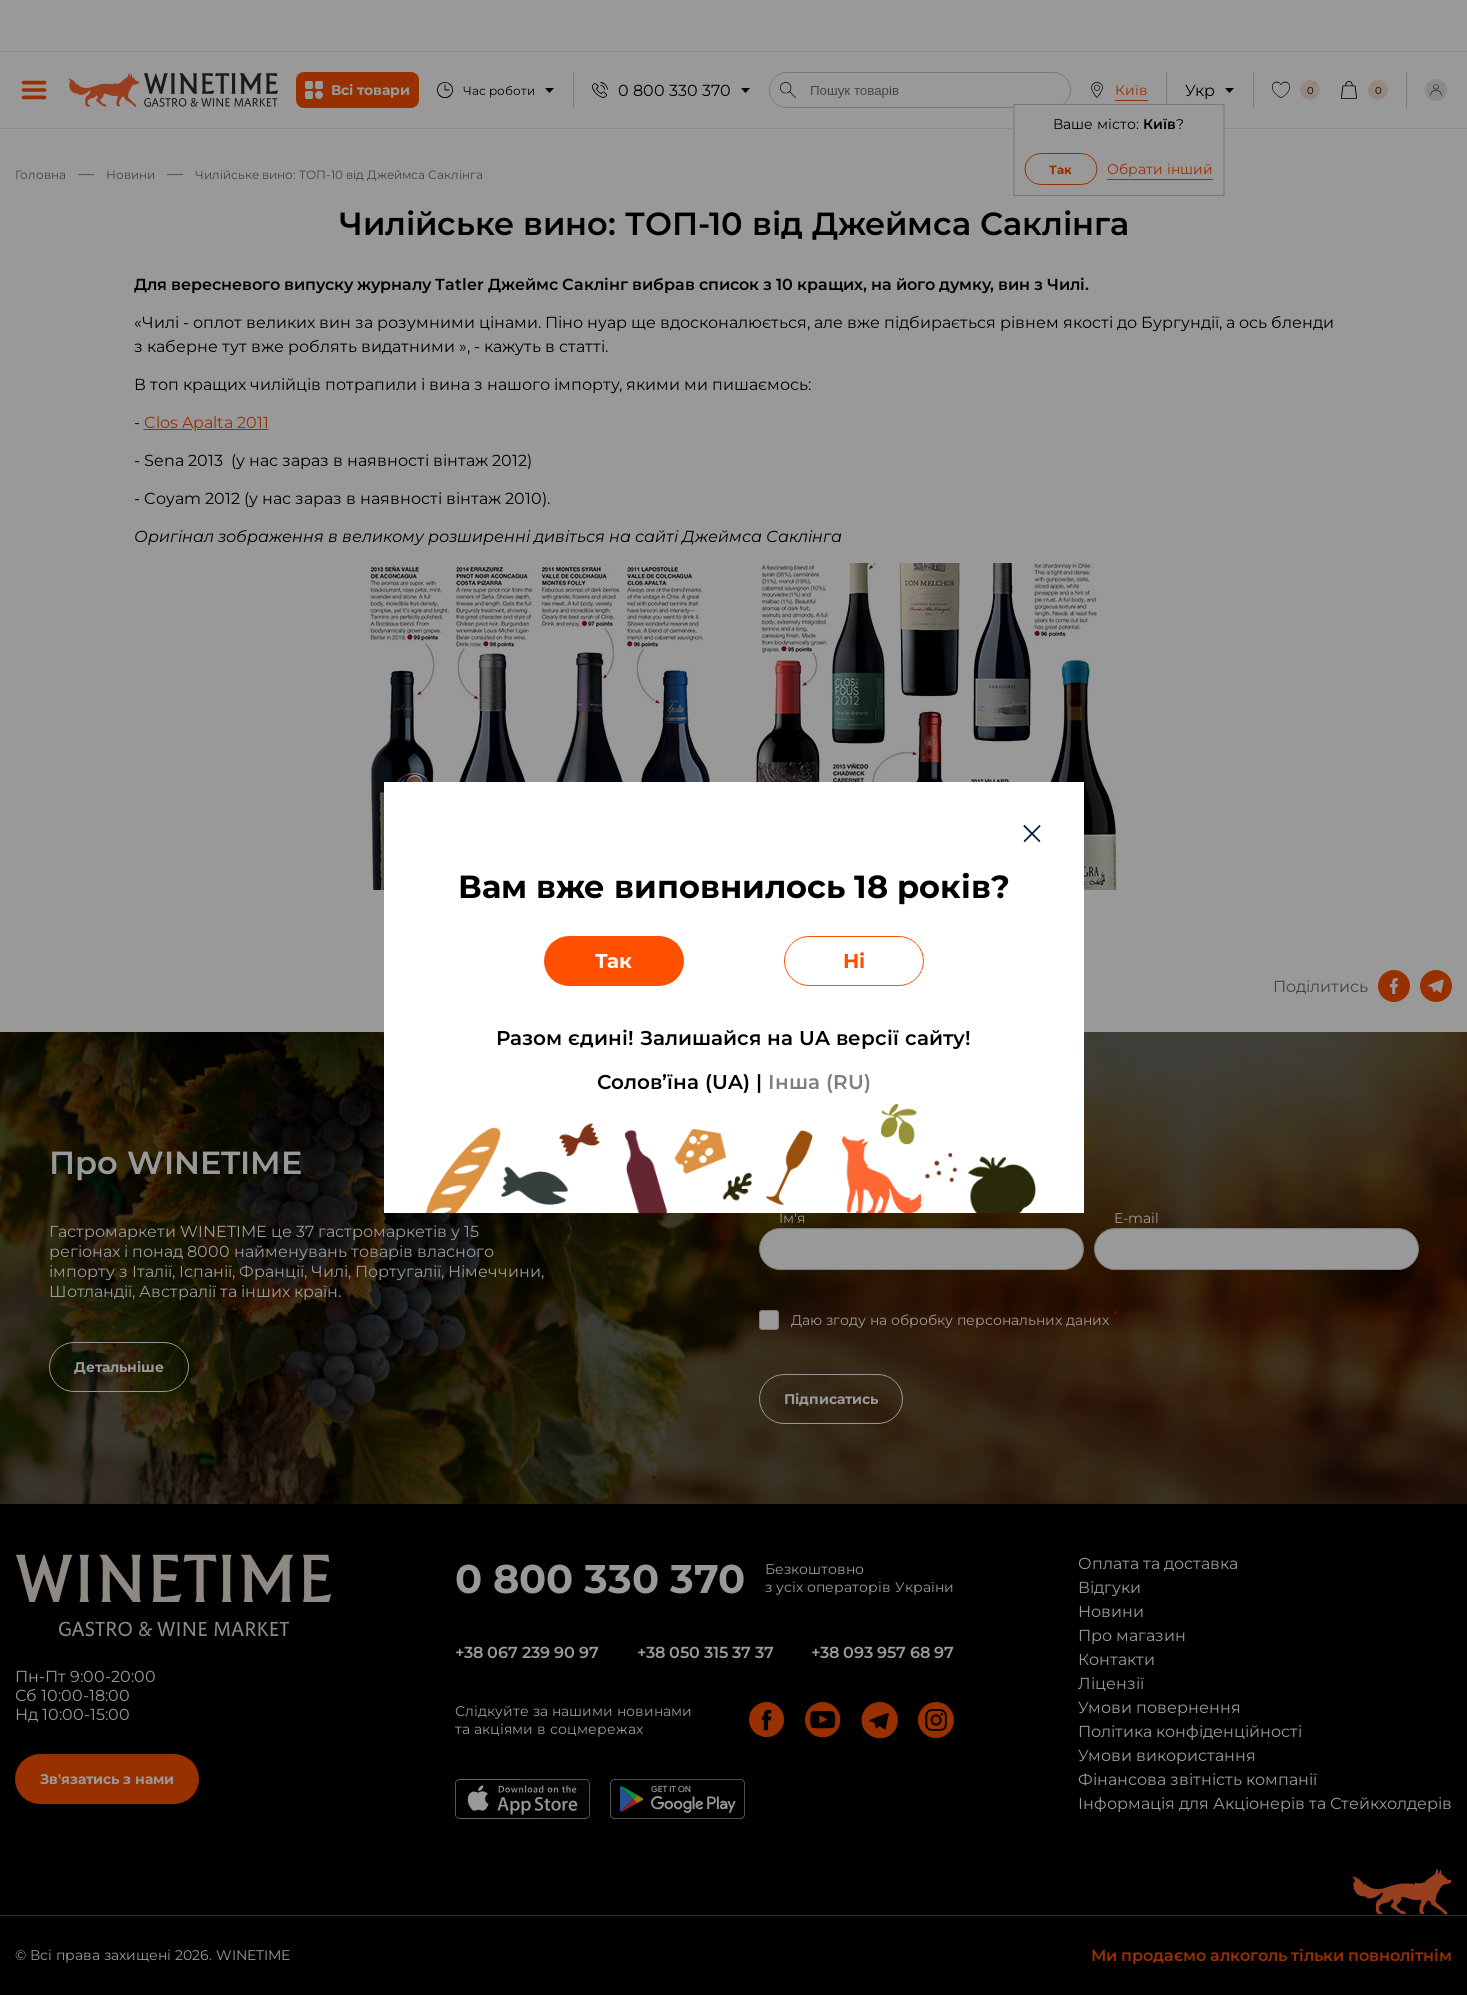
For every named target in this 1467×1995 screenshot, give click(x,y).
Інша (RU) (819, 1082)
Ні (854, 961)
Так (613, 961)
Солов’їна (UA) (673, 1082)
